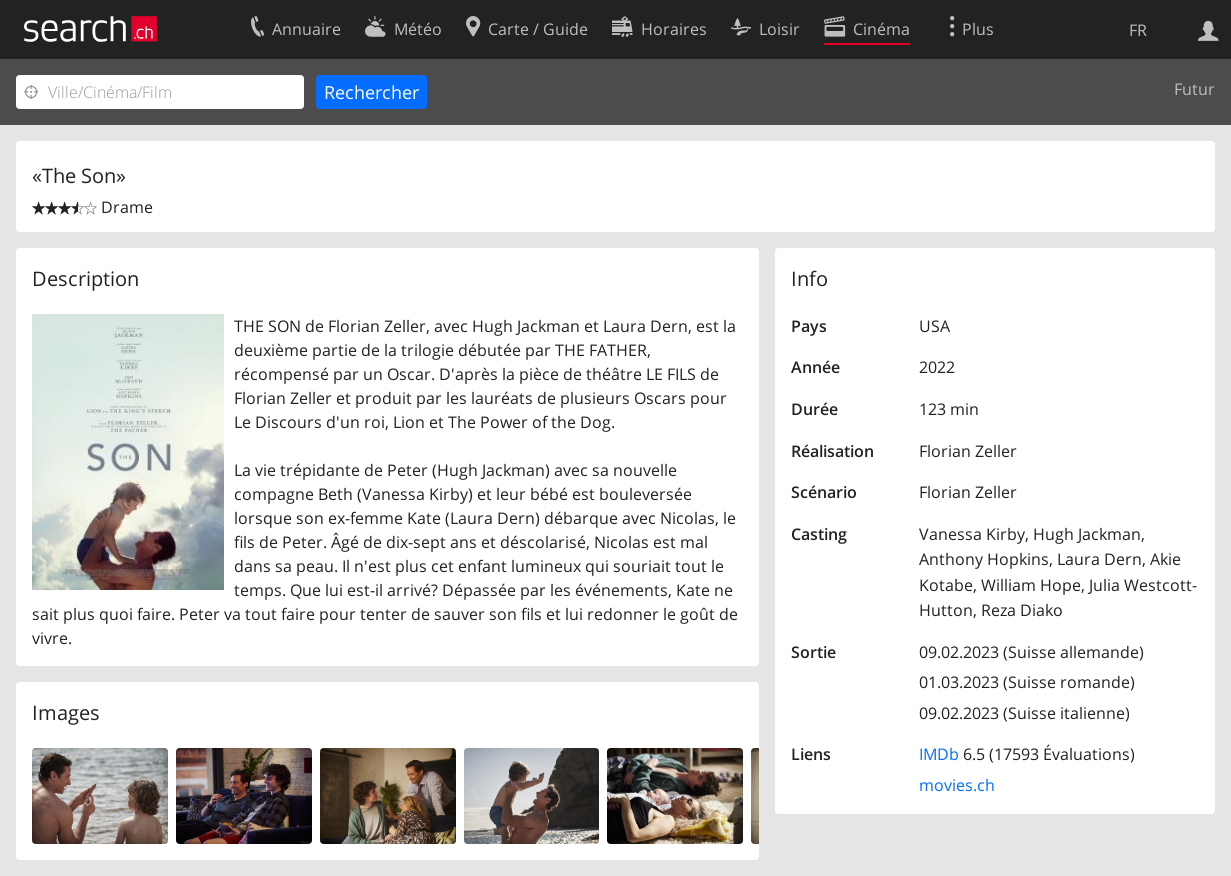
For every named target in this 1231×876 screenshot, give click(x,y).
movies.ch (957, 785)
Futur (1194, 89)
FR (1138, 30)
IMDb (939, 754)
